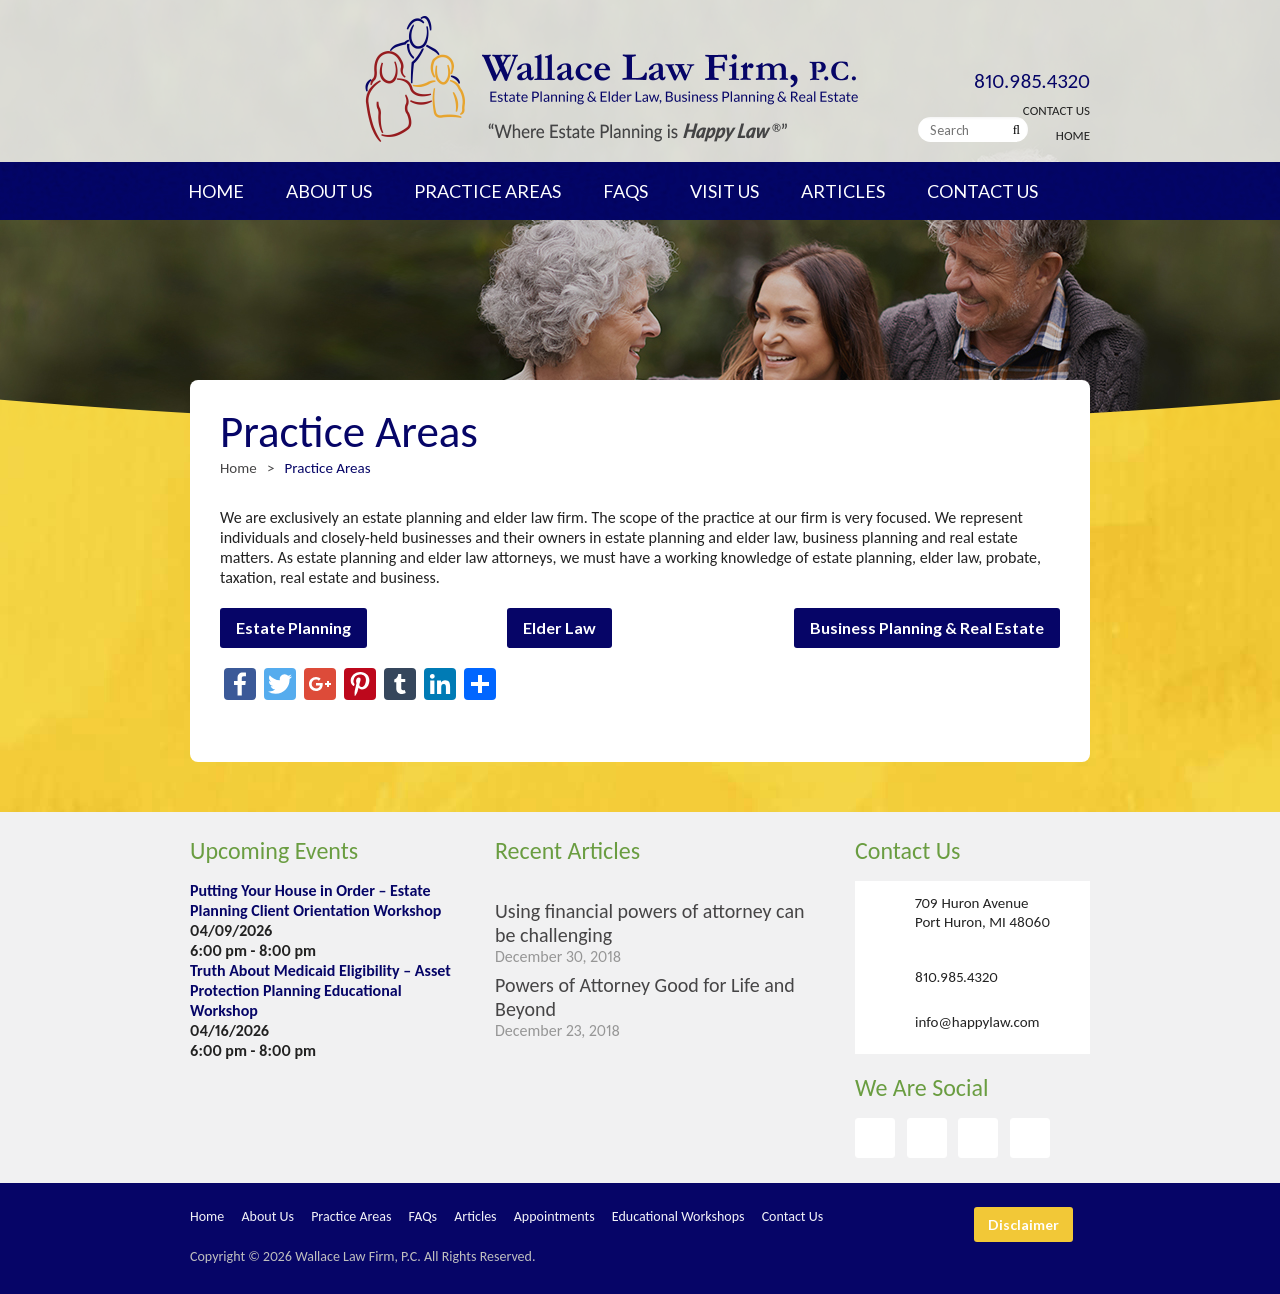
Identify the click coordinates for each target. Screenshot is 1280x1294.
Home (1073, 135)
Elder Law (559, 627)
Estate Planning (293, 627)
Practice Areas (487, 191)
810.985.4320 (1032, 81)
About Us (329, 191)
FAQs (625, 191)
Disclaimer (1023, 1224)
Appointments (554, 1216)
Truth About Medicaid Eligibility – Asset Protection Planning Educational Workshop (320, 990)
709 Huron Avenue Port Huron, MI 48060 (982, 912)
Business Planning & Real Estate (927, 627)
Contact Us (1056, 110)
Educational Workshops (678, 1216)
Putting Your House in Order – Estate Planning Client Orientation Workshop (315, 900)
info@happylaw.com (977, 1021)
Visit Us (724, 191)
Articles (843, 191)
